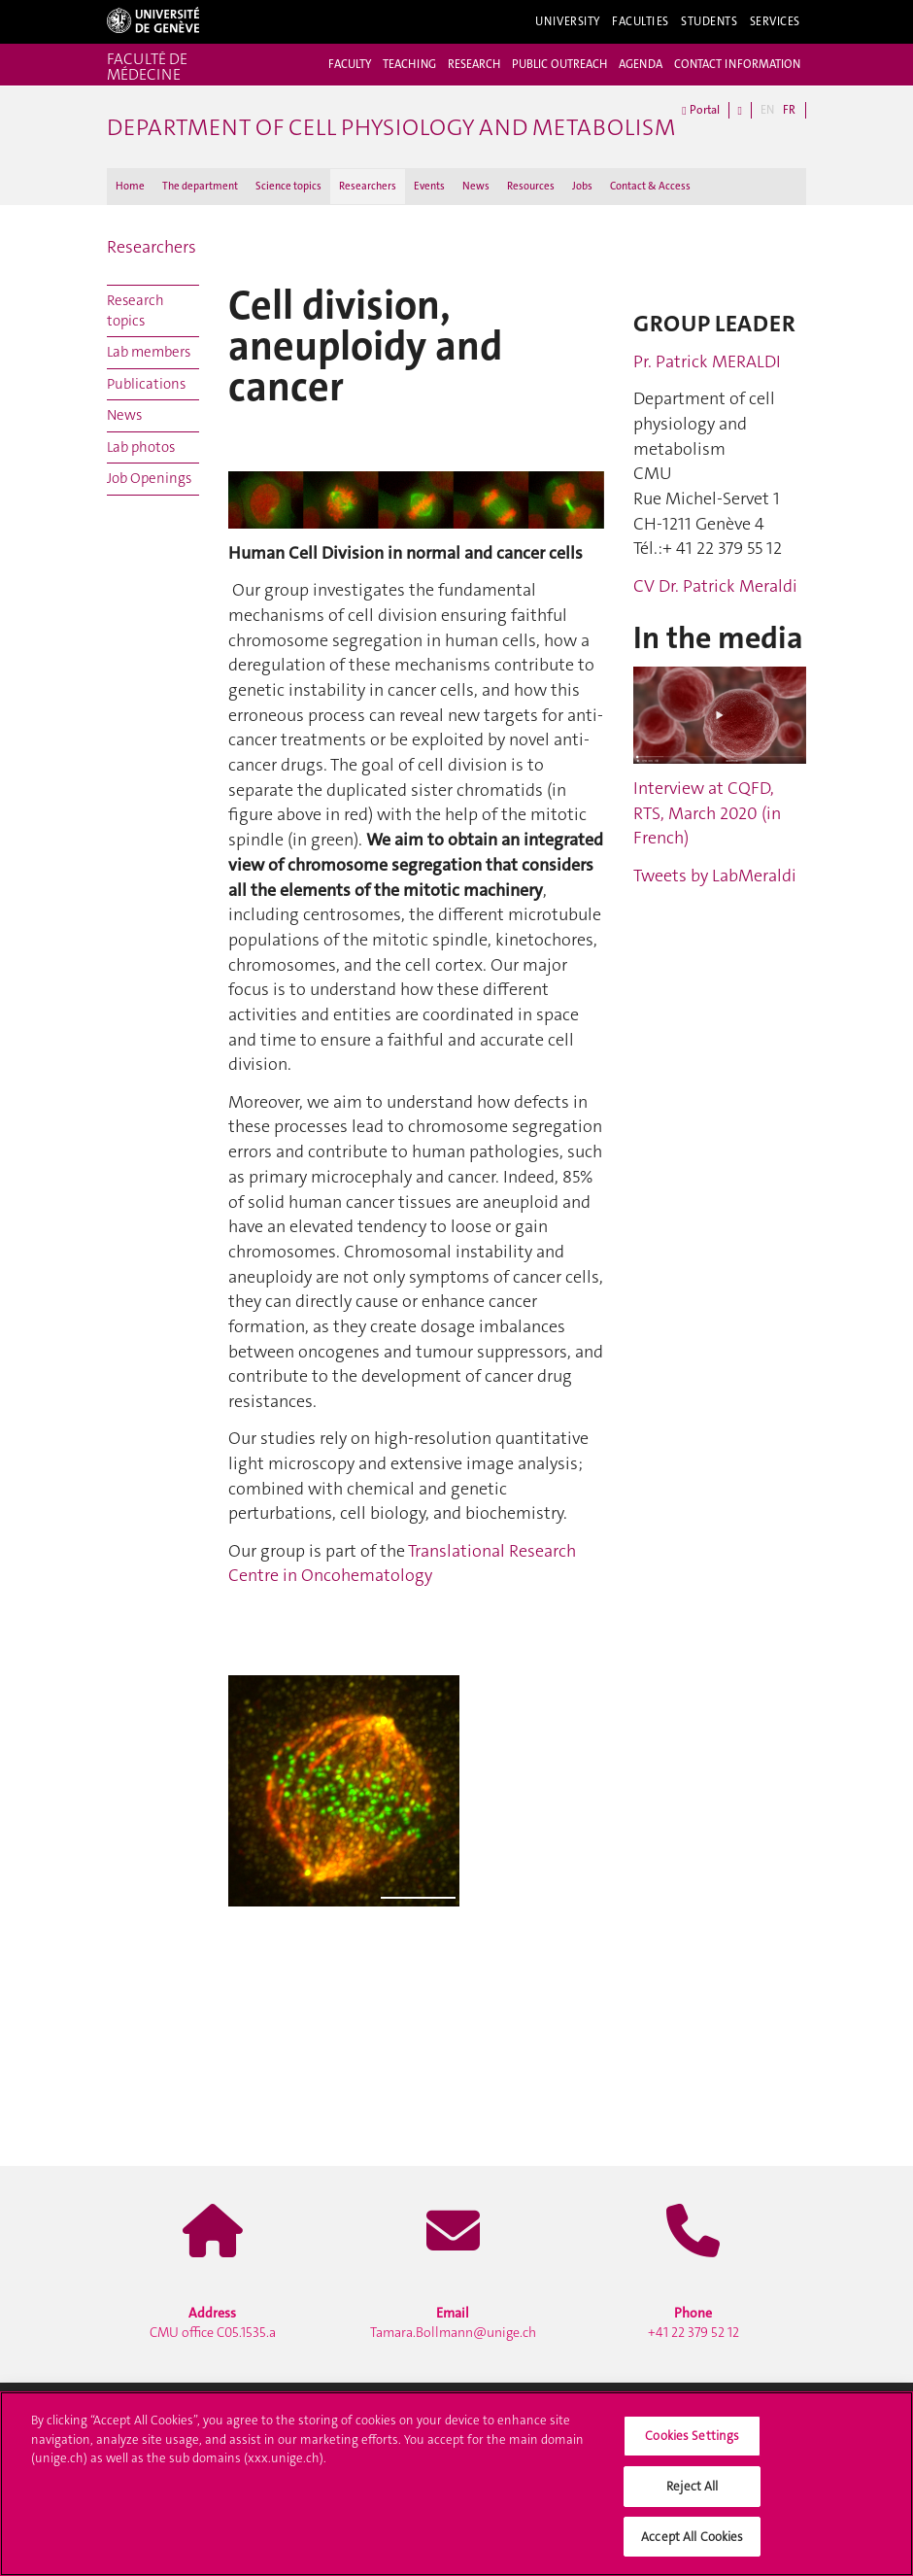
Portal (700, 110)
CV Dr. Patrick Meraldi (715, 586)
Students (709, 21)
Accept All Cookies (692, 2543)
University (567, 21)
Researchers (367, 186)
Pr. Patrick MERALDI (707, 361)
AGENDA (640, 64)
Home (130, 186)
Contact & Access (650, 186)
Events (429, 186)
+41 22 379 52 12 (693, 2322)
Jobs (582, 186)
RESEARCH (474, 64)
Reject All (692, 2493)
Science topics (288, 186)
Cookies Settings (692, 2442)
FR (789, 110)
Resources (531, 186)
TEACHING (409, 64)
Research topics (135, 310)
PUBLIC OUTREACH (559, 64)
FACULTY (349, 64)
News (476, 186)
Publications (146, 384)
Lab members (148, 351)
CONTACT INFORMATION (737, 64)
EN (767, 110)
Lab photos (141, 447)
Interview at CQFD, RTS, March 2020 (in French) (707, 812)
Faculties (640, 21)
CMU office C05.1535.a (213, 2322)
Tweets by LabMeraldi (714, 875)
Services (775, 21)
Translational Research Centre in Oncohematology (402, 1563)
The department (200, 186)
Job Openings (149, 478)
